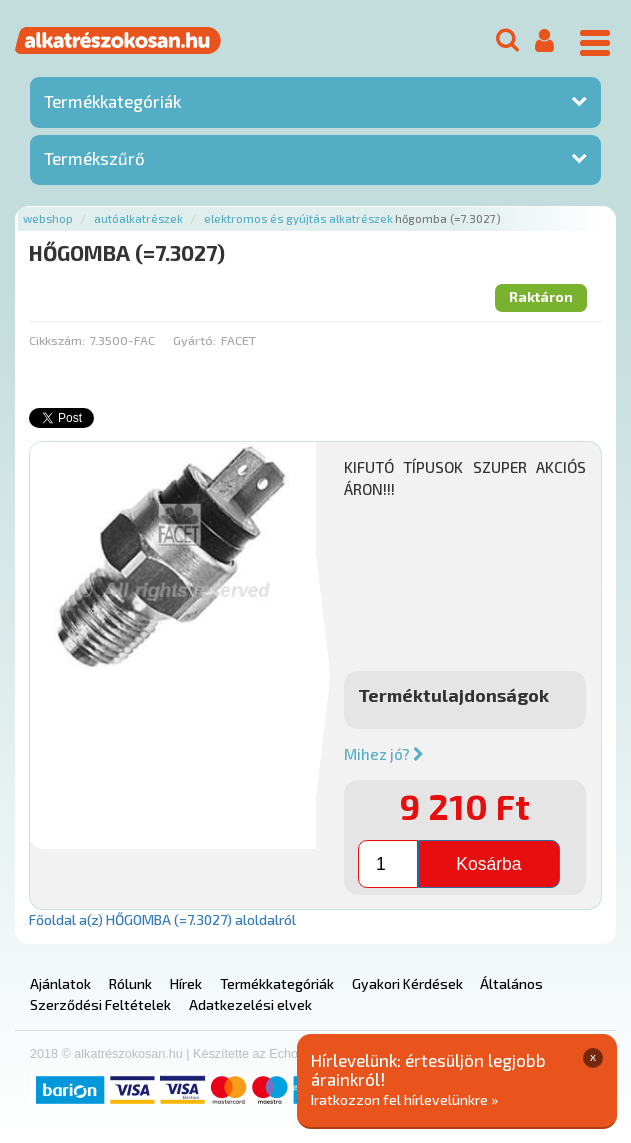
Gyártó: (194, 340)
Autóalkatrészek (138, 218)
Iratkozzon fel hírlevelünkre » (404, 1099)
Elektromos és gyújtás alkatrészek (298, 218)
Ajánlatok (60, 983)
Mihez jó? (384, 754)
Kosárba (488, 864)
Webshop (48, 218)
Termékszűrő (94, 158)
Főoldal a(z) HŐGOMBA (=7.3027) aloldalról (162, 919)
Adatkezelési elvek (250, 1004)
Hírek (186, 983)
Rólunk (130, 983)
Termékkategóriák (112, 101)
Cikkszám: (57, 340)
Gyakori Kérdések (407, 983)
